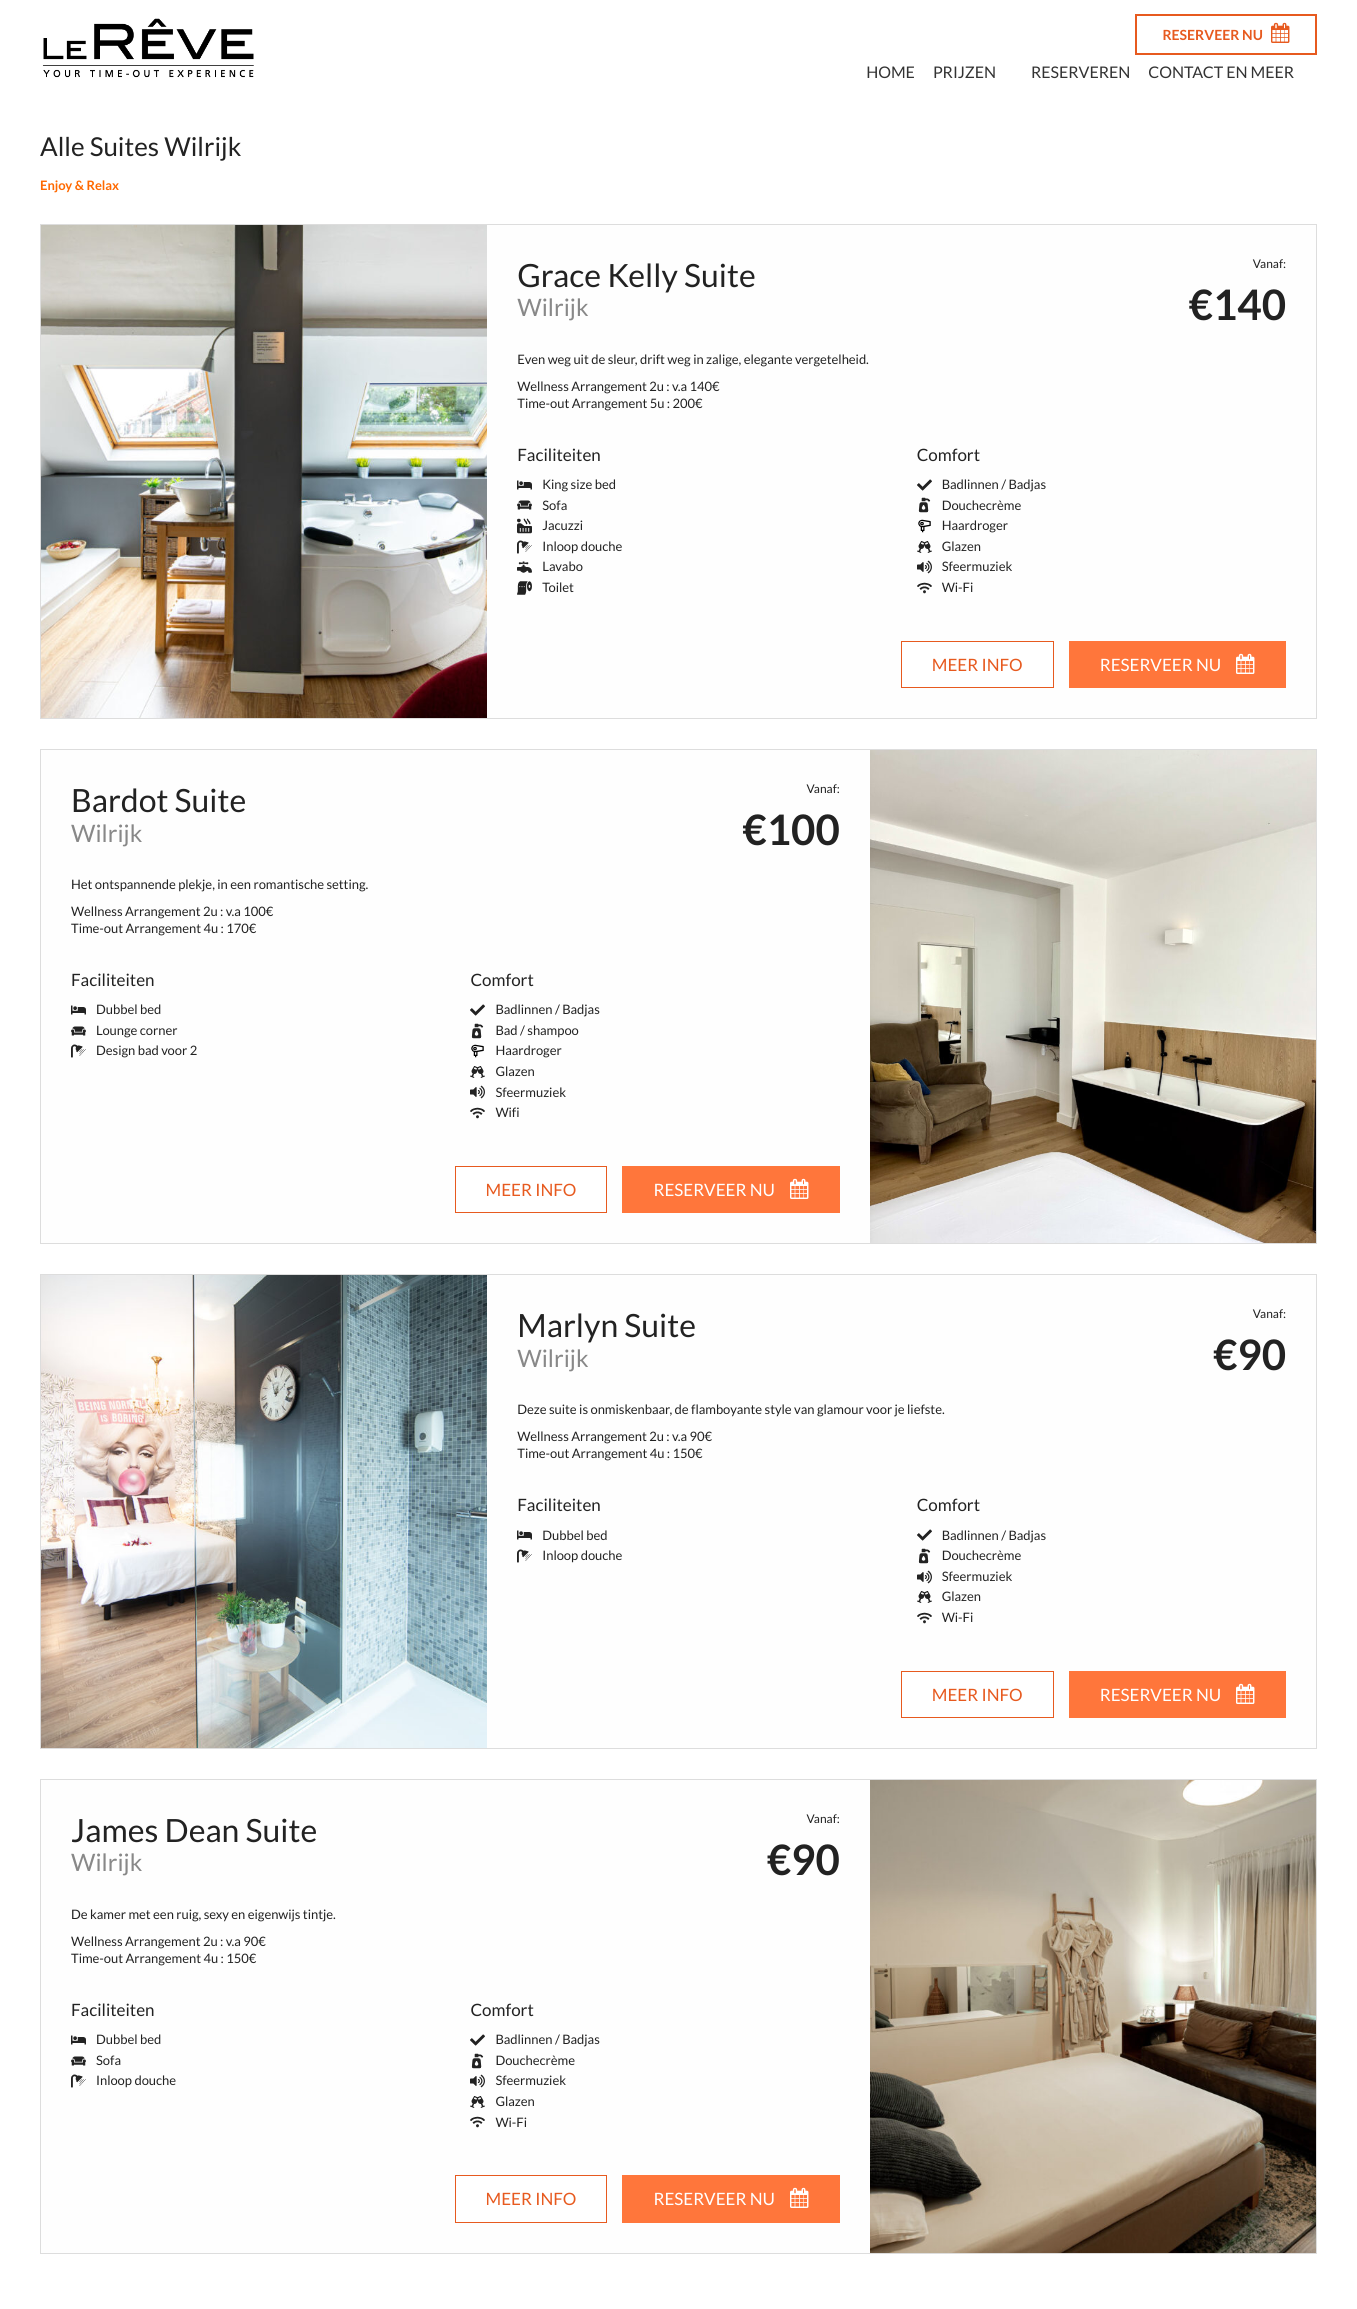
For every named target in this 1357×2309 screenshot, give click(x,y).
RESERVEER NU (1226, 33)
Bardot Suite (158, 799)
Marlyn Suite (606, 1324)
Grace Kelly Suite (636, 274)
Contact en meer (1221, 72)
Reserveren (1080, 72)
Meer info (977, 664)
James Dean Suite (194, 1829)
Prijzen (964, 72)
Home (890, 72)
